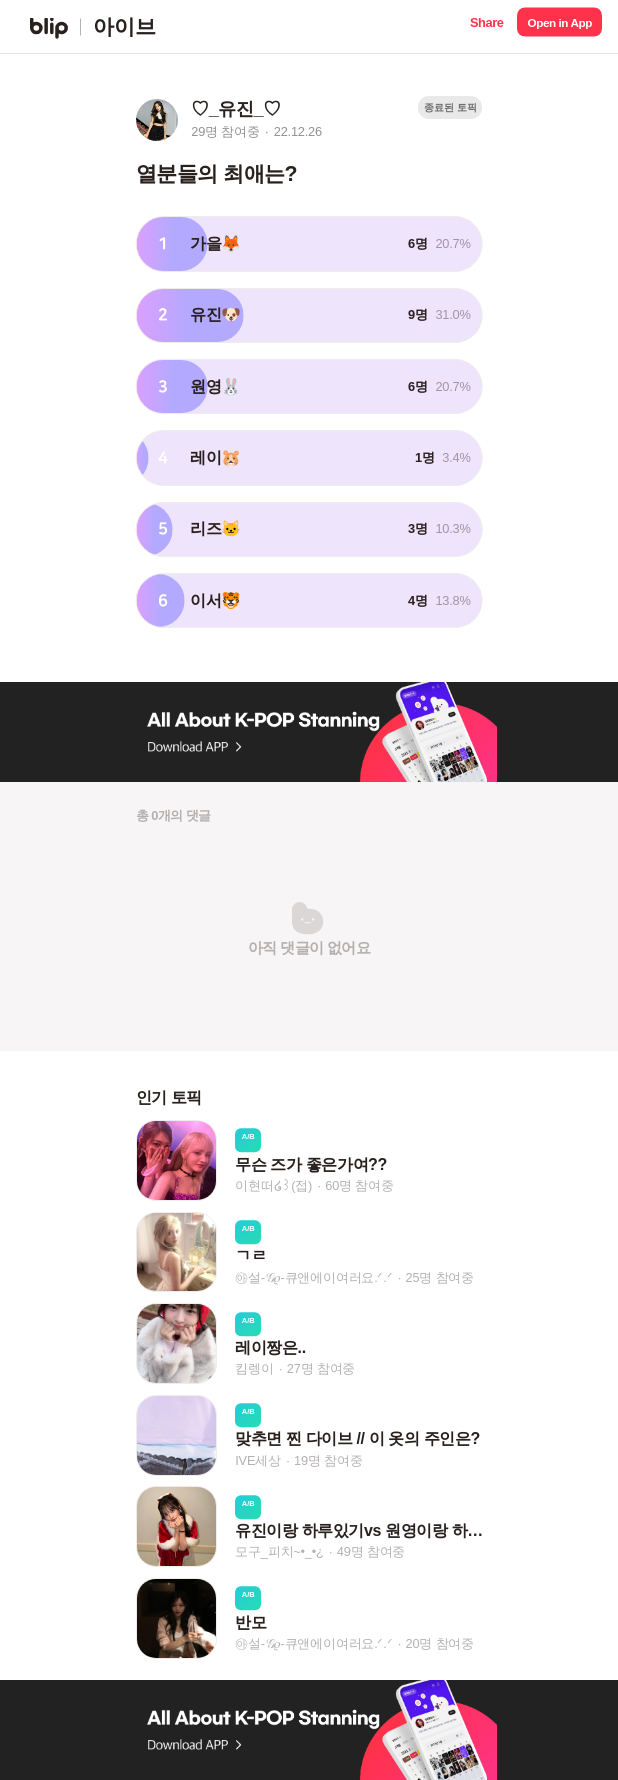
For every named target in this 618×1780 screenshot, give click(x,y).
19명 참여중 (328, 1460)
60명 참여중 (359, 1185)
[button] (486, 26)
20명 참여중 (440, 1643)
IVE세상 (258, 1460)
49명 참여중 (371, 1552)
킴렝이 (254, 1368)
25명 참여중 (440, 1277)
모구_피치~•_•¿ (279, 1552)
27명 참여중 (321, 1368)
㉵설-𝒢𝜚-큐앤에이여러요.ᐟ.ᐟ (313, 1277)
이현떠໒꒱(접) (273, 1185)
